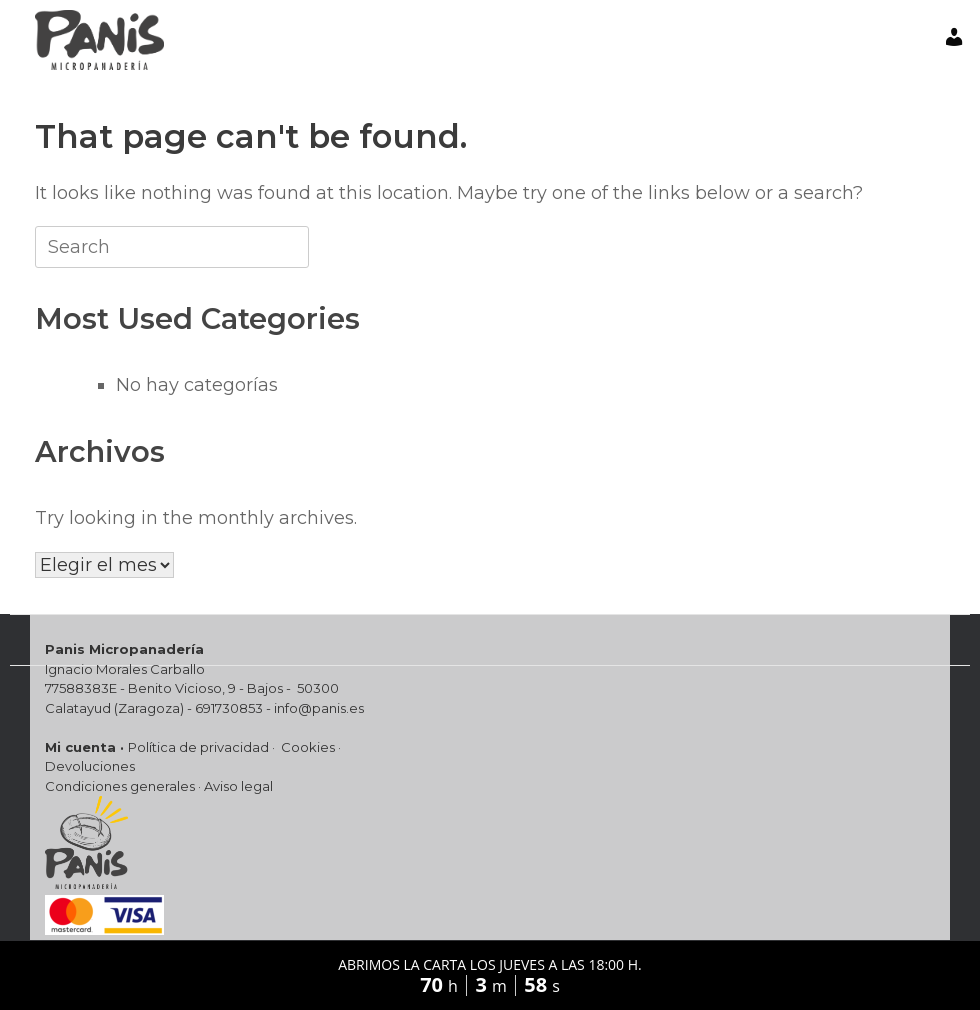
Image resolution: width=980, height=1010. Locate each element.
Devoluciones (90, 766)
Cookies (308, 747)
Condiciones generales (120, 786)
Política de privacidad (198, 747)
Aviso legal (238, 786)
